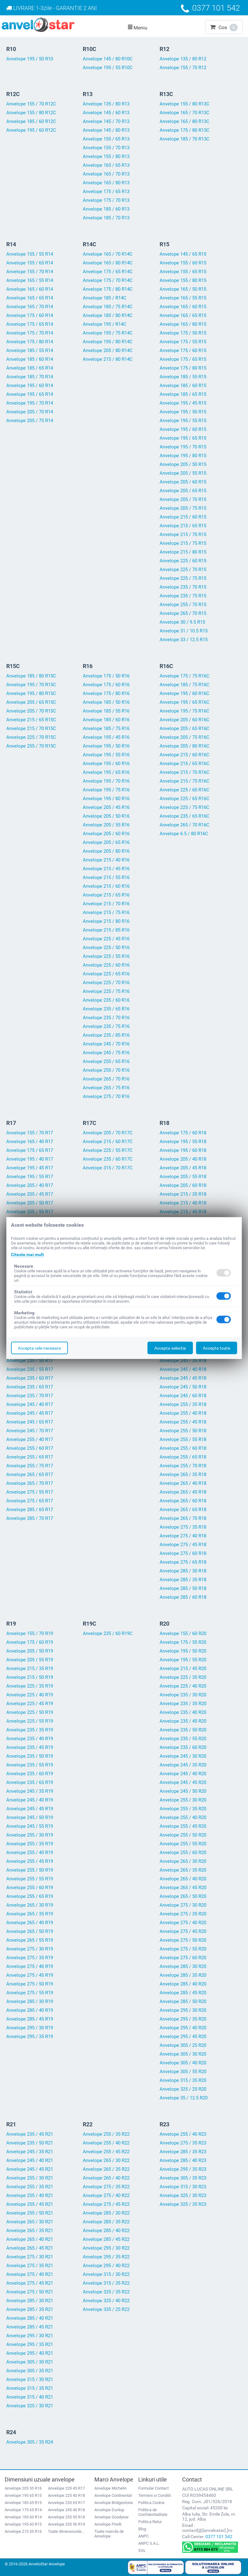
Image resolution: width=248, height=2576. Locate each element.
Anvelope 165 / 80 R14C (108, 263)
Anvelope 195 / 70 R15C (31, 684)
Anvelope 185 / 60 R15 (183, 385)
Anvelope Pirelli (107, 2524)
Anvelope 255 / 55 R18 (183, 1439)
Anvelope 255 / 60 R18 (183, 1448)
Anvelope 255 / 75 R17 (29, 1466)
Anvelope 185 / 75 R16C (184, 684)
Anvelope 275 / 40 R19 (29, 1966)
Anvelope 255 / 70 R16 (106, 1070)
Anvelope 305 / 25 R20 (183, 2045)
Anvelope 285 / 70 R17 (29, 1518)
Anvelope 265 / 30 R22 (106, 2160)
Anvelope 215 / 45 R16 (106, 868)
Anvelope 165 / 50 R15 (183, 289)
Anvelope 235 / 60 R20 (183, 1747)
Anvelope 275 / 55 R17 (29, 1492)
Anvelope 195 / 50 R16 (106, 746)
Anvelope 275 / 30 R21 (29, 2257)
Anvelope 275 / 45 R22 (106, 2204)
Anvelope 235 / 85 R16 (106, 1035)
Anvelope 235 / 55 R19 (29, 1765)
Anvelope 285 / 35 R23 (183, 2151)
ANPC (143, 2536)
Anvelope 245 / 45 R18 (183, 1378)
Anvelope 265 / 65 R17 (29, 1474)
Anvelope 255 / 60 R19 (29, 1887)
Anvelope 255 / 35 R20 (183, 1809)
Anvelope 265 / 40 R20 (183, 1879)
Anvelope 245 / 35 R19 (29, 1791)
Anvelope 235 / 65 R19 (29, 1782)
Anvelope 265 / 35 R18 (183, 1474)
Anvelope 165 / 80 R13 (106, 183)
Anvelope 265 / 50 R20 (183, 1896)
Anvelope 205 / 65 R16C (184, 728)
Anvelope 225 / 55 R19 (29, 1721)
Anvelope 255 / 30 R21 (29, 2178)
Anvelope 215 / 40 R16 (106, 860)
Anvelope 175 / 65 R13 (106, 191)
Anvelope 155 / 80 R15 (183, 280)
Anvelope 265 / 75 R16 (106, 1088)
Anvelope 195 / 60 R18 (183, 1150)
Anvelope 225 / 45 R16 (106, 939)
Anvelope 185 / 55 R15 (183, 377)
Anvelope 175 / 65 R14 (29, 324)
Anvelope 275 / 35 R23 (183, 2143)
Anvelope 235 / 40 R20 (183, 1712)
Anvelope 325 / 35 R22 (106, 2292)
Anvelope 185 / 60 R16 (106, 720)
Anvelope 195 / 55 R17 (29, 1176)
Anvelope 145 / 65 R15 (183, 254)
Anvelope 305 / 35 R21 (29, 2371)
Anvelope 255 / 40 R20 (183, 1817)
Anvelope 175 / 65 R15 (183, 359)
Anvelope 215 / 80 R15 (183, 552)
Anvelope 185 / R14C (104, 298)
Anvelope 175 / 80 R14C (108, 289)
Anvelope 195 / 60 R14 (29, 385)
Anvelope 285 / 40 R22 (106, 2230)
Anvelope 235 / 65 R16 (106, 1009)
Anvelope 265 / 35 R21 (29, 2230)
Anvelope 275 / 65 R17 (29, 1501)
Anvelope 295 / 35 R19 (29, 2036)
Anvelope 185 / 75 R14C (108, 306)
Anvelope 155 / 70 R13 (106, 148)
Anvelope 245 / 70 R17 (29, 1431)
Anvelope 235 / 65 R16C (184, 816)
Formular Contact (153, 2488)
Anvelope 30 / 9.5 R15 (182, 622)
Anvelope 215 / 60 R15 (183, 517)
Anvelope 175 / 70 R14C (108, 280)
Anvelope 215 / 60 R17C (108, 1141)
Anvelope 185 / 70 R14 (29, 377)
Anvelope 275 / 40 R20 (183, 1922)
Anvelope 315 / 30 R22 (106, 2274)
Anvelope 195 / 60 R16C (184, 693)
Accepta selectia (170, 1348)
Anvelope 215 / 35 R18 (183, 1194)
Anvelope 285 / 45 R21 (29, 2327)
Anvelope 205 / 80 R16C (184, 746)
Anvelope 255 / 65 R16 (106, 1061)
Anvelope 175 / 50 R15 (183, 333)
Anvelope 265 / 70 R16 (106, 1079)
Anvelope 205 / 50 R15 (183, 464)
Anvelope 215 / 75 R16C (184, 781)
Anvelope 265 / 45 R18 (183, 1492)
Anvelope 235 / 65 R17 (29, 1387)
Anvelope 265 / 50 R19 (29, 1931)
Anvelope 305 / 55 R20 (183, 2071)
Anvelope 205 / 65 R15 (183, 490)
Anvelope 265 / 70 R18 (183, 1518)
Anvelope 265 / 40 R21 (29, 2239)
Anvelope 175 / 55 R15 (183, 342)
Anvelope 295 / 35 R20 (183, 2019)
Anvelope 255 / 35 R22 (106, 2134)
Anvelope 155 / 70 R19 (29, 1633)
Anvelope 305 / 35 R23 (183, 2178)
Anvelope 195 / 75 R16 (106, 790)
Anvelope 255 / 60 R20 (183, 1852)
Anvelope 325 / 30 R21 (29, 2406)
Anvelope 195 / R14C (104, 324)
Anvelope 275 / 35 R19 (29, 1957)
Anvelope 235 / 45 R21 (29, 2134)
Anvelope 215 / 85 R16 (106, 930)
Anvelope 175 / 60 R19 (29, 1642)
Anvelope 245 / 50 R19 (29, 1817)
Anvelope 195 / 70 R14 (29, 403)
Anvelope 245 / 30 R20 (183, 1756)
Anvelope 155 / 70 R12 (183, 67)
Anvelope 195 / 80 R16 (106, 798)
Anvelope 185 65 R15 (23, 2502)
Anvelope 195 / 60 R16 (106, 763)
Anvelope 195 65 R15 (23, 2495)
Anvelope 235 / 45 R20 (183, 1721)
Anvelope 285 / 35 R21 (29, 2309)
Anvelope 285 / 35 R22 (106, 2222)
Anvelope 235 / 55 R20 (183, 1738)
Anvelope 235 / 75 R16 (106, 1026)
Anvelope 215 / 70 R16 (106, 904)
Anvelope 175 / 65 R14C (108, 271)
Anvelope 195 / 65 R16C (184, 702)
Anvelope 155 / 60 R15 (183, 263)
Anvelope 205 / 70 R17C (108, 1133)
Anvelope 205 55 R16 (23, 2488)
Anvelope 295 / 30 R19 (29, 2028)
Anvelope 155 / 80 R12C (31, 112)
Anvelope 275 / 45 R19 (29, 1975)
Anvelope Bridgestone (113, 2502)
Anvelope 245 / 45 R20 (183, 1782)
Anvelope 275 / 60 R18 (183, 1553)
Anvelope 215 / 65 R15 (183, 526)
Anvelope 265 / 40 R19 (29, 1922)
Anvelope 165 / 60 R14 (29, 289)
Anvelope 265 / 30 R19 (29, 1905)
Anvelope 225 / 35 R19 (29, 1686)
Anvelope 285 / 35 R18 (183, 1579)
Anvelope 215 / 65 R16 (106, 895)
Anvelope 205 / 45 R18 (183, 1168)
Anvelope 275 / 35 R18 (183, 1527)
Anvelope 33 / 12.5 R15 (184, 639)
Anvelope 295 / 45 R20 (183, 2036)
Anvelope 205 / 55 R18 (183, 1176)
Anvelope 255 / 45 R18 (183, 1422)
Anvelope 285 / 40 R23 (183, 2160)
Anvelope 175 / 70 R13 (106, 200)
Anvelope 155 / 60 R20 (183, 1633)
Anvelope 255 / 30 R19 (29, 1835)
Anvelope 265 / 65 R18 (183, 1509)
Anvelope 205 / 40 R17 (29, 1185)
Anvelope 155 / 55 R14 (29, 254)
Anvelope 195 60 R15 (23, 2524)
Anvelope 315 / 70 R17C (108, 1168)
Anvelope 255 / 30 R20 (183, 1800)
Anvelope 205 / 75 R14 (29, 420)
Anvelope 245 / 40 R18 (183, 1369)
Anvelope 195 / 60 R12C (31, 130)
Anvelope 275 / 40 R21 (29, 2274)
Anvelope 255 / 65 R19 (29, 1896)
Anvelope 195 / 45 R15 (183, 403)
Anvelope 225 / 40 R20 (183, 1686)
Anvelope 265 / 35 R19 (29, 1914)
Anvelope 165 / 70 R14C (108, 254)
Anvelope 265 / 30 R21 (29, 2222)
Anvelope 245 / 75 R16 (106, 1052)
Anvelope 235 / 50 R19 (29, 1756)
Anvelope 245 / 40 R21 (29, 2160)
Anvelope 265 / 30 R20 (183, 1861)
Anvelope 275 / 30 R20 (183, 1905)
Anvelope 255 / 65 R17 (29, 1457)
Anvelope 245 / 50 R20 (183, 1791)
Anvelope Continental (113, 2495)
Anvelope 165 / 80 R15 (183, 324)
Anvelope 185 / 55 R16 (106, 711)
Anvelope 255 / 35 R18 (183, 1404)
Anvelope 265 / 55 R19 (29, 1940)
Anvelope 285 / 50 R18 (183, 1588)
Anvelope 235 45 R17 (66, 2488)
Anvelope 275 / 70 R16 (106, 1096)
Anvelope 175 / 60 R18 (183, 1133)
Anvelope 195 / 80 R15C (31, 693)
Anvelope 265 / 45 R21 (29, 2248)
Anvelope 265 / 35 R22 (106, 2169)
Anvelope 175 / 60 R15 (183, 350)
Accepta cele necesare (39, 1348)
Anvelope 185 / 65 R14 (29, 368)
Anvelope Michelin (110, 2488)
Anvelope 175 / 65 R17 (29, 1150)
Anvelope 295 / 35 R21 (29, 2344)
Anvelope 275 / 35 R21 (29, 2265)
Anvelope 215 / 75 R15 (183, 543)
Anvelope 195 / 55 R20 (183, 1660)
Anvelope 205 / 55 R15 (183, 473)
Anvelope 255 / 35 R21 (29, 2187)
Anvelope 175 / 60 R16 (106, 684)
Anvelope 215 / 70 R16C (184, 772)
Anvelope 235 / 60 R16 (106, 1000)
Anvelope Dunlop (109, 2509)
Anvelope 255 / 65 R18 (183, 1457)
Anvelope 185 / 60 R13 (106, 209)
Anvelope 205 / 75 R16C (184, 737)
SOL (142, 2550)
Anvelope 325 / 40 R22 (106, 2300)
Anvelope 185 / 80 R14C (108, 315)
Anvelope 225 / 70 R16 (106, 982)
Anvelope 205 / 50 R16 (106, 816)
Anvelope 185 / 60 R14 (29, 359)
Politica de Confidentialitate (152, 2512)
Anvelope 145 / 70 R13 (106, 121)
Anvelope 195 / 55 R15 (183, 420)
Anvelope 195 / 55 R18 (183, 1141)
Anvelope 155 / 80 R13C (184, 104)
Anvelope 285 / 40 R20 (183, 1984)
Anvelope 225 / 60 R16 (106, 965)
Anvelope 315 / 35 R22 (106, 2283)
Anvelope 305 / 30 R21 (29, 2362)
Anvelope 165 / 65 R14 (29, 298)
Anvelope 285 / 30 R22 (106, 2213)
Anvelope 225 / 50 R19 (29, 1712)
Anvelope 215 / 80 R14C (108, 359)
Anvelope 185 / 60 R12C (31, 121)
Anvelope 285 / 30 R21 (29, 2300)
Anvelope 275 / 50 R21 (29, 2292)
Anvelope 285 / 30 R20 (183, 1966)
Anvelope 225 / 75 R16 (106, 991)
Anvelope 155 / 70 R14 (29, 271)
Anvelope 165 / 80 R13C (184, 121)
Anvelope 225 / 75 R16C (184, 807)
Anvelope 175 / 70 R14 (29, 333)
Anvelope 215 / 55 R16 (106, 877)
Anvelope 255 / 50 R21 (29, 2213)
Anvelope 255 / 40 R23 (183, 2134)
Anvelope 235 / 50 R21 (29, 2143)
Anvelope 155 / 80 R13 (106, 156)
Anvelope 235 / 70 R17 (29, 1395)
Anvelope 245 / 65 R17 (29, 1422)
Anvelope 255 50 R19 (66, 2524)
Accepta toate (216, 1348)
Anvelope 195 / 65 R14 (29, 394)
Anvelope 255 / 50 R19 (29, 1870)
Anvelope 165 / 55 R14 (29, 280)
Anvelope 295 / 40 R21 (29, 2353)
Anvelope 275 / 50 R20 (183, 1940)
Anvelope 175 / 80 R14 (29, 342)
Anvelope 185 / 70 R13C (184, 139)
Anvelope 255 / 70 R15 (183, 604)
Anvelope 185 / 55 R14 (29, 350)
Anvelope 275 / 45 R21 (29, 2283)
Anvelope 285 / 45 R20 (183, 1993)
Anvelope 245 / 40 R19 (29, 1800)
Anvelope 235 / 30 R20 (183, 1695)
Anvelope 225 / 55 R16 (106, 956)
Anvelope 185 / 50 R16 (106, 702)
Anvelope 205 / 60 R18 (183, 1185)
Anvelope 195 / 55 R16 (106, 755)
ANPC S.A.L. (149, 2543)
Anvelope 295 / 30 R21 (29, 2335)
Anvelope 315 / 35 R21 (29, 2388)
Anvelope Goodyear (111, 2517)
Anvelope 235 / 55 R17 (29, 1369)
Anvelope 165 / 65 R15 (183, 315)
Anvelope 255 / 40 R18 (183, 1413)
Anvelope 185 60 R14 (23, 2517)
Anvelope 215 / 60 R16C (184, 755)
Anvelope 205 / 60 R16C (184, 720)
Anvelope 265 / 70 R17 (29, 1483)
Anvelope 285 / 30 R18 (183, 1571)
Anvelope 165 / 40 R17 (29, 1141)
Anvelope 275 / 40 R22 (106, 2195)
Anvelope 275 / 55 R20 (183, 1949)
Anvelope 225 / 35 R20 (183, 1677)
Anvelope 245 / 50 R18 (183, 1387)
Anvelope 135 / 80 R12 (183, 59)
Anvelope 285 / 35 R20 (183, 1975)
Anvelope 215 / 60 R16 (106, 886)
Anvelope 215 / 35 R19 (29, 1668)
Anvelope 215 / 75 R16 (106, 912)
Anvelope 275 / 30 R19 (29, 1949)
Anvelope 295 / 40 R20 (183, 2028)
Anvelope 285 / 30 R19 (29, 2001)
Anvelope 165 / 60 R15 (183, 306)
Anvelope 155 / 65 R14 (29, 263)
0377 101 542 (218, 2536)
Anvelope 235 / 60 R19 (29, 1773)
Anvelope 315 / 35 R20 (183, 2080)
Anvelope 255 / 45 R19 (29, 1861)
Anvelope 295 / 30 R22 (106, 2248)
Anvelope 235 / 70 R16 (106, 1017)
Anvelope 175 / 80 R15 (183, 368)
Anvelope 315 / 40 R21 (29, 2397)
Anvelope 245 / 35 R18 (183, 1360)
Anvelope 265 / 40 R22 (106, 2178)
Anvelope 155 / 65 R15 (183, 271)
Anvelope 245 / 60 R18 (183, 1395)
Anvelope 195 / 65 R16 (106, 772)
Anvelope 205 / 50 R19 (29, 1651)
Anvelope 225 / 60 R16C (184, 790)
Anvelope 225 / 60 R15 (183, 561)
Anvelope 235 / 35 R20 (183, 1703)
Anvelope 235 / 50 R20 (183, 1730)
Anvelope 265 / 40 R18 (183, 1483)
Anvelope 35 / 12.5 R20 (184, 2098)
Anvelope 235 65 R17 (66, 2502)
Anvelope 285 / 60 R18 (183, 1597)
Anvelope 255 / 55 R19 (29, 1879)
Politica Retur (150, 2521)
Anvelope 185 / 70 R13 (106, 218)
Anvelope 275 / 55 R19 (29, 1993)
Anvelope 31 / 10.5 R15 (184, 631)
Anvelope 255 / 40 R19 (29, 1852)
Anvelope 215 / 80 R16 (106, 921)
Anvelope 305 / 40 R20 (183, 2063)
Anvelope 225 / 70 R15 (183, 569)
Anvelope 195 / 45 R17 (29, 1168)
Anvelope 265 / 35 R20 (183, 1870)
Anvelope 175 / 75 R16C (184, 676)
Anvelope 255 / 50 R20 (183, 1835)
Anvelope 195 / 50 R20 (183, 1651)
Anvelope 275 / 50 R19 (29, 1984)
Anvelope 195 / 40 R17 (29, 1159)
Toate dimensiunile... (66, 2531)
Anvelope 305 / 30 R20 (183, 2054)
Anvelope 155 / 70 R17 (29, 1133)
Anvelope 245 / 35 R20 (183, 1765)
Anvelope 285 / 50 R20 (183, 2001)
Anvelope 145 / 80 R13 (106, 130)
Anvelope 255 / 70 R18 (183, 1466)
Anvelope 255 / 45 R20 (183, 1826)
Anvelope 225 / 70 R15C (31, 737)
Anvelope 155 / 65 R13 (106, 139)
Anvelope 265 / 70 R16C (184, 825)
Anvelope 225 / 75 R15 (183, 578)
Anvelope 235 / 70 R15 (183, 587)
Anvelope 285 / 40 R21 (29, 2318)
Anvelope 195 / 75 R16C (184, 711)
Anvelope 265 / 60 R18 (183, 1501)
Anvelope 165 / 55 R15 (183, 298)
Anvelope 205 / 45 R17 (29, 1194)
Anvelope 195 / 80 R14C (108, 342)
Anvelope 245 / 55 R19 (29, 1826)
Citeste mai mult (27, 1254)
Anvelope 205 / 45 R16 (106, 807)
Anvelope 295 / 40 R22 (106, 2265)
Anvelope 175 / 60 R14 (29, 315)
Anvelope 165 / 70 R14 (29, 306)
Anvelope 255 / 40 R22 (106, 2143)
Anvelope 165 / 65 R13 (106, 165)
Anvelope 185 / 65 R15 (183, 394)
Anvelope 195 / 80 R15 (183, 455)
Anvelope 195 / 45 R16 (106, 737)
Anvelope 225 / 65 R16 (106, 974)
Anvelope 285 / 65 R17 (29, 1509)
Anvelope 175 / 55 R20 (183, 1642)
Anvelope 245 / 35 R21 (29, 2151)
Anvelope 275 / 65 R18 (183, 1562)
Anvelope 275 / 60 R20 (183, 1957)
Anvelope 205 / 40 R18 (183, 1159)
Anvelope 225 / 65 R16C (184, 798)
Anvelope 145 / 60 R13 (106, 112)
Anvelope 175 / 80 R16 (106, 693)
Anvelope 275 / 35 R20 (183, 1914)
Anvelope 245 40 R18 (66, 2509)
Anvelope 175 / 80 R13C (184, 130)
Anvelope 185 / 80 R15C (31, 676)
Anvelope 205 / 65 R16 (106, 842)
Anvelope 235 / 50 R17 (29, 1360)
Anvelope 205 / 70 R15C (31, 711)
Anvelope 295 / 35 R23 (183, 2169)
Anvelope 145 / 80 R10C (108, 59)
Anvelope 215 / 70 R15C (31, 728)
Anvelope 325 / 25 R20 (183, 2089)
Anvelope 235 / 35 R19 (29, 1730)
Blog (142, 2529)
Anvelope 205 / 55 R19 (29, 1660)
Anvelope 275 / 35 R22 (106, 2187)
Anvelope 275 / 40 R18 (183, 1536)
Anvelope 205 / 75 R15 (183, 508)
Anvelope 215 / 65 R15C (31, 720)
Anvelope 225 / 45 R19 (29, 1703)
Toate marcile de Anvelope (109, 2533)
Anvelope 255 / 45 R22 (106, 2151)
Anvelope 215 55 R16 (23, 2531)
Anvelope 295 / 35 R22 (106, 2257)
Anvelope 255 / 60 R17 (29, 1448)
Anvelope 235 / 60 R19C (108, 1633)
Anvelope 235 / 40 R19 (29, 1738)
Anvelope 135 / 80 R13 (106, 104)
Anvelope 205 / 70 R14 (29, 412)
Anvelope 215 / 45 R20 (183, 1668)
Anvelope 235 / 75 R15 (183, 596)
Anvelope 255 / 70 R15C (31, 746)
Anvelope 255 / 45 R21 (29, 2204)
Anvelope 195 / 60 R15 (183, 429)
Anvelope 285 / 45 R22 (106, 2239)
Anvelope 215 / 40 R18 (183, 1203)
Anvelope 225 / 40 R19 (29, 1695)
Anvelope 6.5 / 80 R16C (184, 833)
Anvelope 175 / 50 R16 (106, 676)
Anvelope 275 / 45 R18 (183, 1544)
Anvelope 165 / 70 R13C (184, 112)
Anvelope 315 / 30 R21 (29, 2379)
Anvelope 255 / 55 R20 (183, 1844)
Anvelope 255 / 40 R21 (29, 2195)
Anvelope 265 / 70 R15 (183, 613)
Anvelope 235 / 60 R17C (108, 1159)
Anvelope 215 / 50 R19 (29, 1677)
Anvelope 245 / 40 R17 (29, 1404)
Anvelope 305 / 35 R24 (29, 2442)
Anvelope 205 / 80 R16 (106, 851)
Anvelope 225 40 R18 (66, 2495)
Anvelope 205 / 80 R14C (108, 350)
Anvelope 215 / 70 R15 (183, 534)
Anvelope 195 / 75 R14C (108, 333)
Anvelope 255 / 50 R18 (183, 1431)
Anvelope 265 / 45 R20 (183, 1887)
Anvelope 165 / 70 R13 (106, 174)
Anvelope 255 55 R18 (66, 2517)
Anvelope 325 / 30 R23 (183, 2195)
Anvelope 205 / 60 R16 (106, 833)
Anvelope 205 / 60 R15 (183, 482)
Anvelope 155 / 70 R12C (31, 104)
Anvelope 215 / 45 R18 (183, 1211)
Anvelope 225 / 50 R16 (106, 947)
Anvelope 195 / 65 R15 (183, 438)
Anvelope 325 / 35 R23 (183, 2204)
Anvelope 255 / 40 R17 (29, 1439)
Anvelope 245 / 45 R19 (29, 1809)
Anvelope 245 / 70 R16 (106, 1044)
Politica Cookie (151, 2502)
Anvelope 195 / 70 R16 (106, 781)
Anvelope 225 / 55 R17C (108, 1150)
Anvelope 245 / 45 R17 (29, 1413)
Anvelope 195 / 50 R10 (29, 59)
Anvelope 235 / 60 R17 (29, 1378)
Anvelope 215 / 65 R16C (184, 763)
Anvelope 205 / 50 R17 (29, 1203)
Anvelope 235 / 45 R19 (29, 1747)
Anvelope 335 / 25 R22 (106, 2309)
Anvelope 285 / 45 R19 (29, 2019)
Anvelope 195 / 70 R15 (183, 447)
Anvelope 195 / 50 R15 (183, 412)
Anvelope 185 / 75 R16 (106, 728)
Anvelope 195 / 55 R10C (108, 67)
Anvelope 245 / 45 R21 (29, 2169)
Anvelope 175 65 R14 (23, 2509)
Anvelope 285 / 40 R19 (29, 2010)
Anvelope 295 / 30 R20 (183, 2010)
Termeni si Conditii (154, 2495)
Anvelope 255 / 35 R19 (29, 1844)
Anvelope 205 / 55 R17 (29, 1211)
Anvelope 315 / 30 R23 (183, 2187)
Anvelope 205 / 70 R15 (183, 499)
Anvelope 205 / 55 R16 (106, 825)
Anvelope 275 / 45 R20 (183, 1931)
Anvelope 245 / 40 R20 (183, 1773)
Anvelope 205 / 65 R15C (31, 702)
